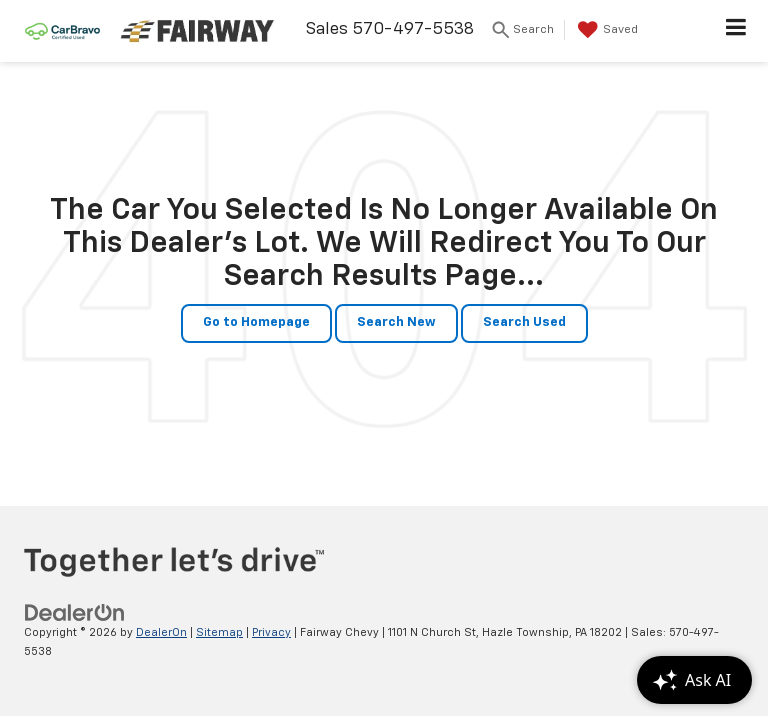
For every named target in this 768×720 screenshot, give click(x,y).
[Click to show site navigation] (736, 31)
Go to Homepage (256, 322)
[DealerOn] (75, 612)
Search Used (524, 322)
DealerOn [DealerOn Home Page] (161, 632)
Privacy (271, 632)
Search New (396, 322)
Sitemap (219, 632)
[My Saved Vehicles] (605, 30)
